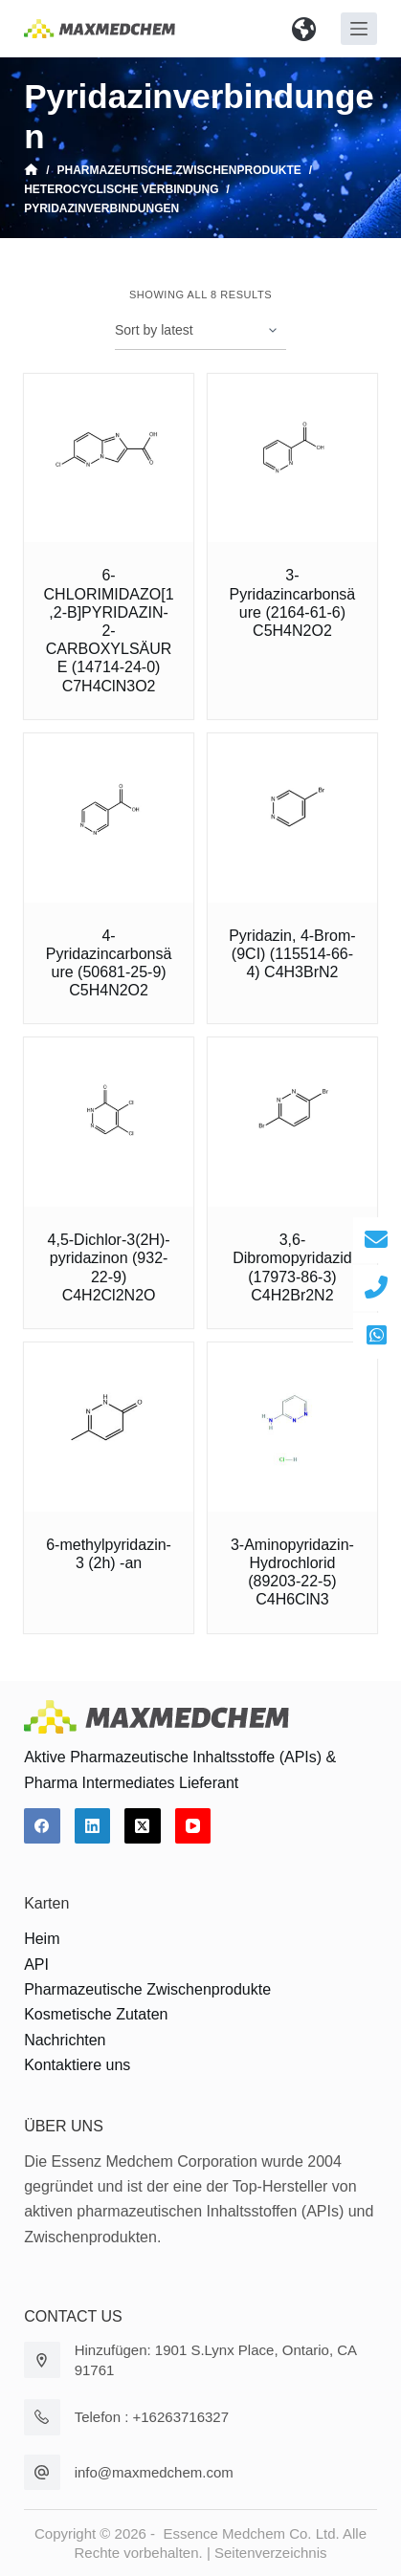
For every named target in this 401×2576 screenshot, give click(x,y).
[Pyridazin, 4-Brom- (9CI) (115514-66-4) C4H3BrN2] (292, 818)
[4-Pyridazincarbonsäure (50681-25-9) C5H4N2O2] (108, 818)
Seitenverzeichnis (270, 2552)
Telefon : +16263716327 (152, 2417)
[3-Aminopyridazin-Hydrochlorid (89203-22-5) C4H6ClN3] (292, 1427)
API (36, 1964)
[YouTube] (193, 1826)
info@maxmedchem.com (154, 2472)
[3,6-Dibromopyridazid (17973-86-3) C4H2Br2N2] (292, 1122)
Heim (41, 1939)
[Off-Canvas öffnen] (359, 28)
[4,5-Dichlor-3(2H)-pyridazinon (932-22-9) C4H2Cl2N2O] (108, 1122)
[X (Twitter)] (142, 1826)
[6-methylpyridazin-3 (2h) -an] (108, 1427)
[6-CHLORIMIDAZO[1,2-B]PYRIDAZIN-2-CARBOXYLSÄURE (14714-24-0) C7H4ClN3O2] (108, 458)
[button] (303, 29)
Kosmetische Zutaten (95, 2014)
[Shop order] (200, 331)
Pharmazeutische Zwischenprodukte (147, 1989)
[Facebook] (42, 1826)
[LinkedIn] (93, 1826)
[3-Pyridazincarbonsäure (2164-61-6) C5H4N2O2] (292, 458)
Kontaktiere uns (77, 2065)
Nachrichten (64, 2040)
